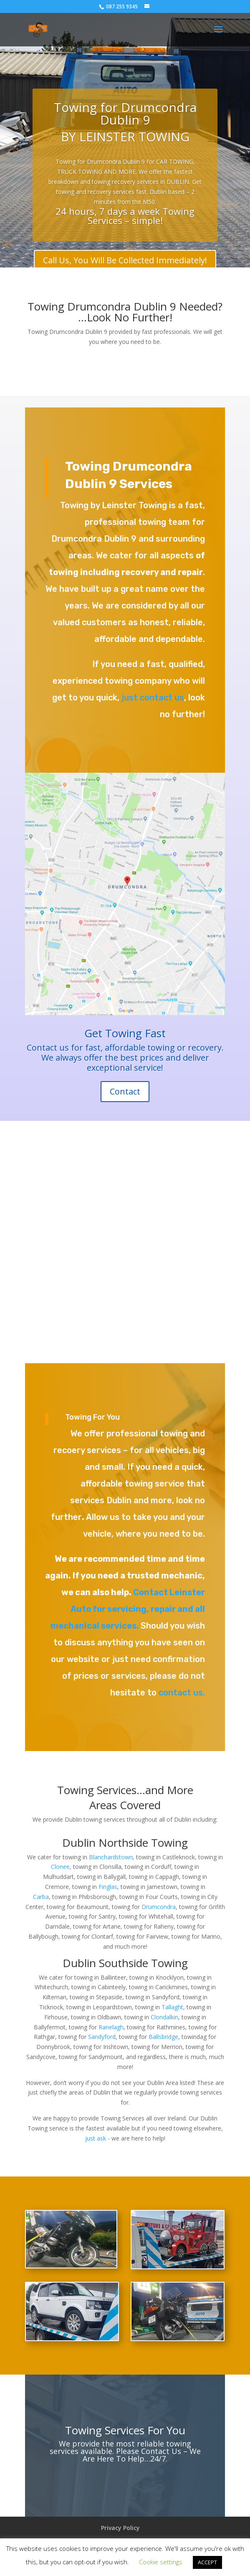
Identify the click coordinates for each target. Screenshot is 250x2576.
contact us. (182, 1693)
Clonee (60, 1867)
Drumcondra (158, 1907)
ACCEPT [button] (207, 2562)
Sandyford (102, 2037)
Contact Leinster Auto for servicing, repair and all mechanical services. (128, 1609)
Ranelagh (111, 2027)
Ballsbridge (163, 2037)
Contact (125, 1091)
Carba (41, 1897)
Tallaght (172, 2007)
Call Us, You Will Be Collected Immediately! (125, 262)
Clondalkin (164, 2017)
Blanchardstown (111, 1857)
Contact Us (160, 2451)
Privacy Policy (120, 2528)
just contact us (151, 697)
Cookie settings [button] (160, 2562)
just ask (95, 2138)
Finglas (107, 1887)
